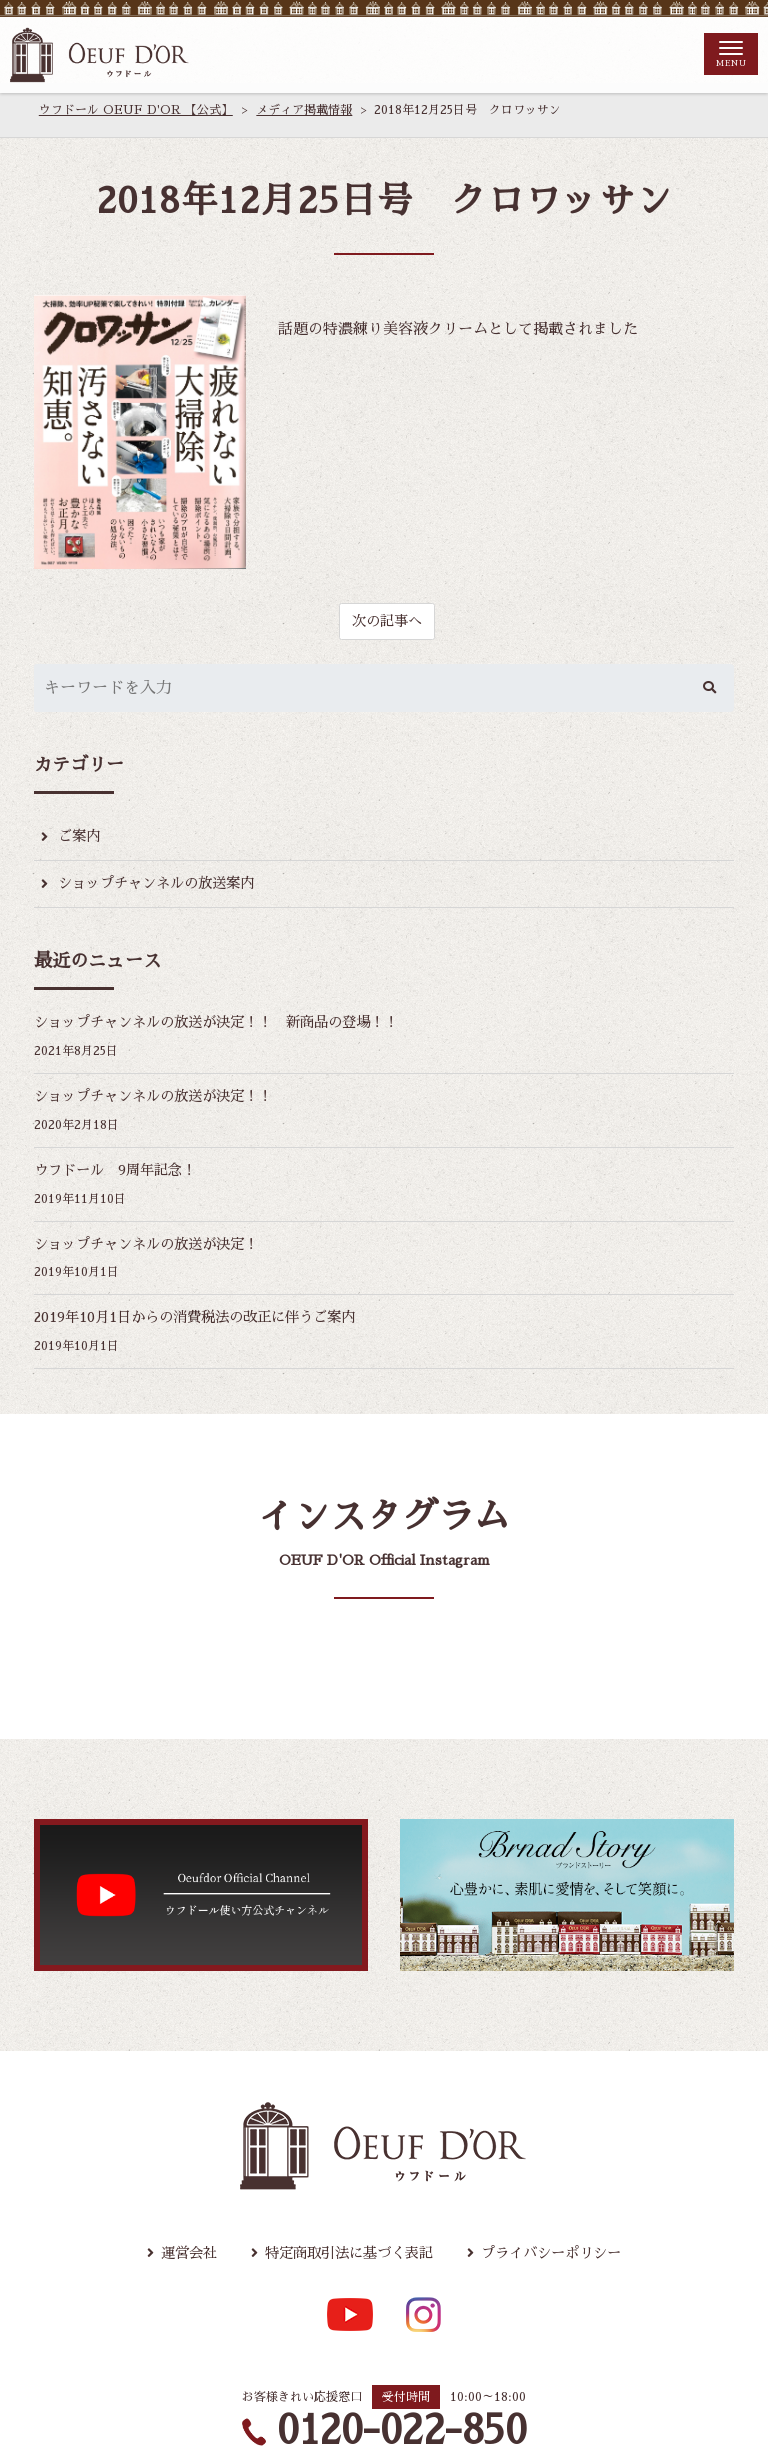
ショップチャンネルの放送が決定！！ (161, 1101)
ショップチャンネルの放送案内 (163, 886)
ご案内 (80, 838)
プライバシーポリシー (560, 2263)
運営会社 (177, 2263)
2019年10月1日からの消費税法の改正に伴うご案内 (207, 1326)
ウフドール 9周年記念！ (120, 1176)
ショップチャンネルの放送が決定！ (154, 1251)
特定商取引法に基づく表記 (346, 2263)
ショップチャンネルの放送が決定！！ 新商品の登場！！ (229, 1026)
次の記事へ (386, 621)
